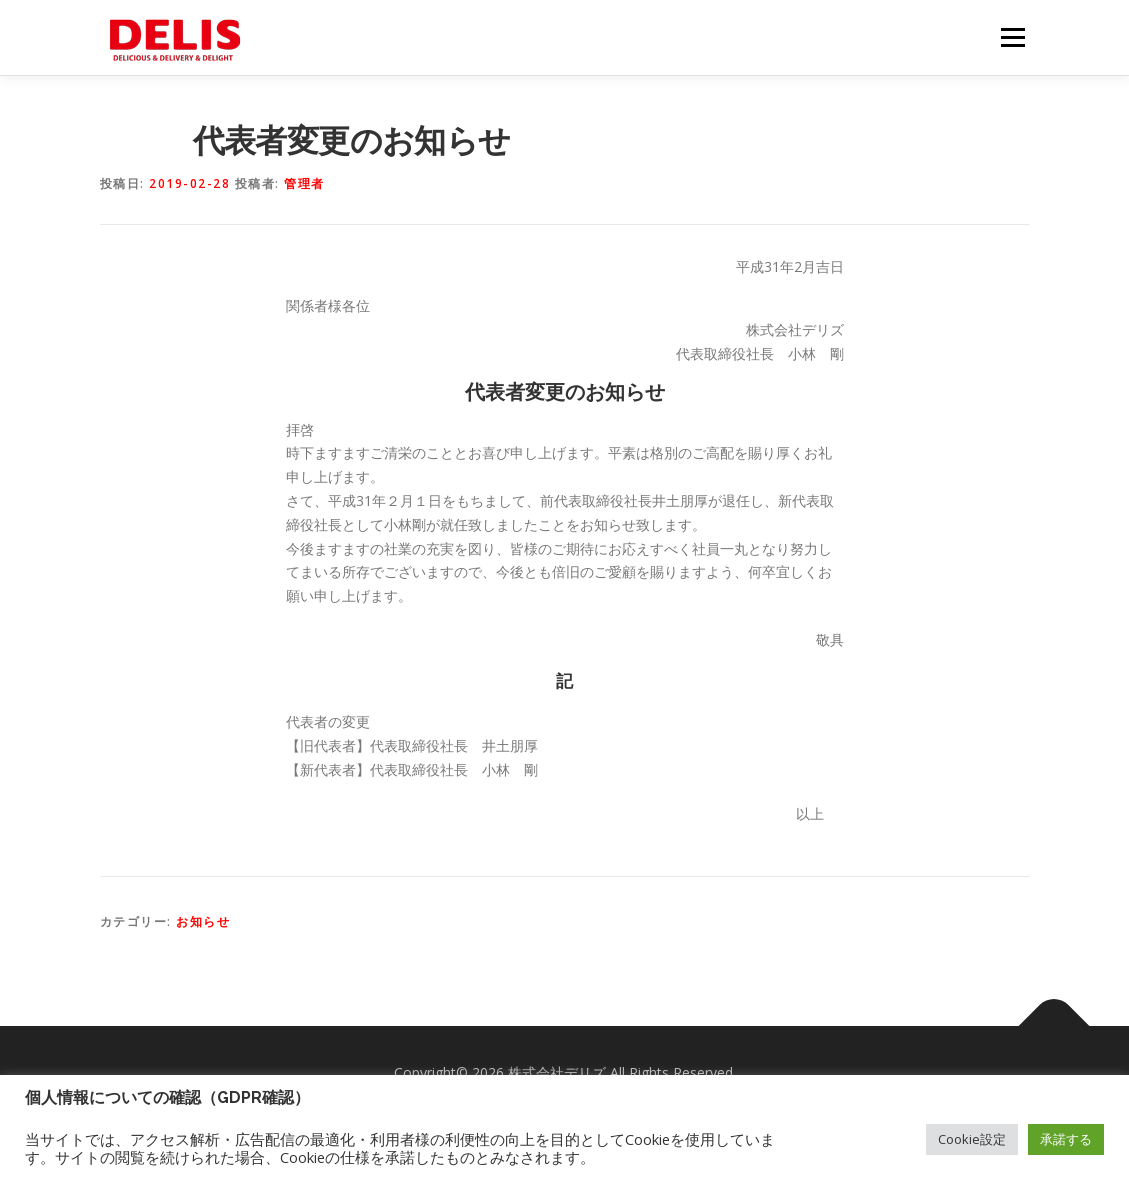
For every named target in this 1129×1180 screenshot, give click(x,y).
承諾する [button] (1066, 1139)
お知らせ (203, 921)
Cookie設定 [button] (972, 1139)
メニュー (1012, 37)
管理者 (304, 183)
